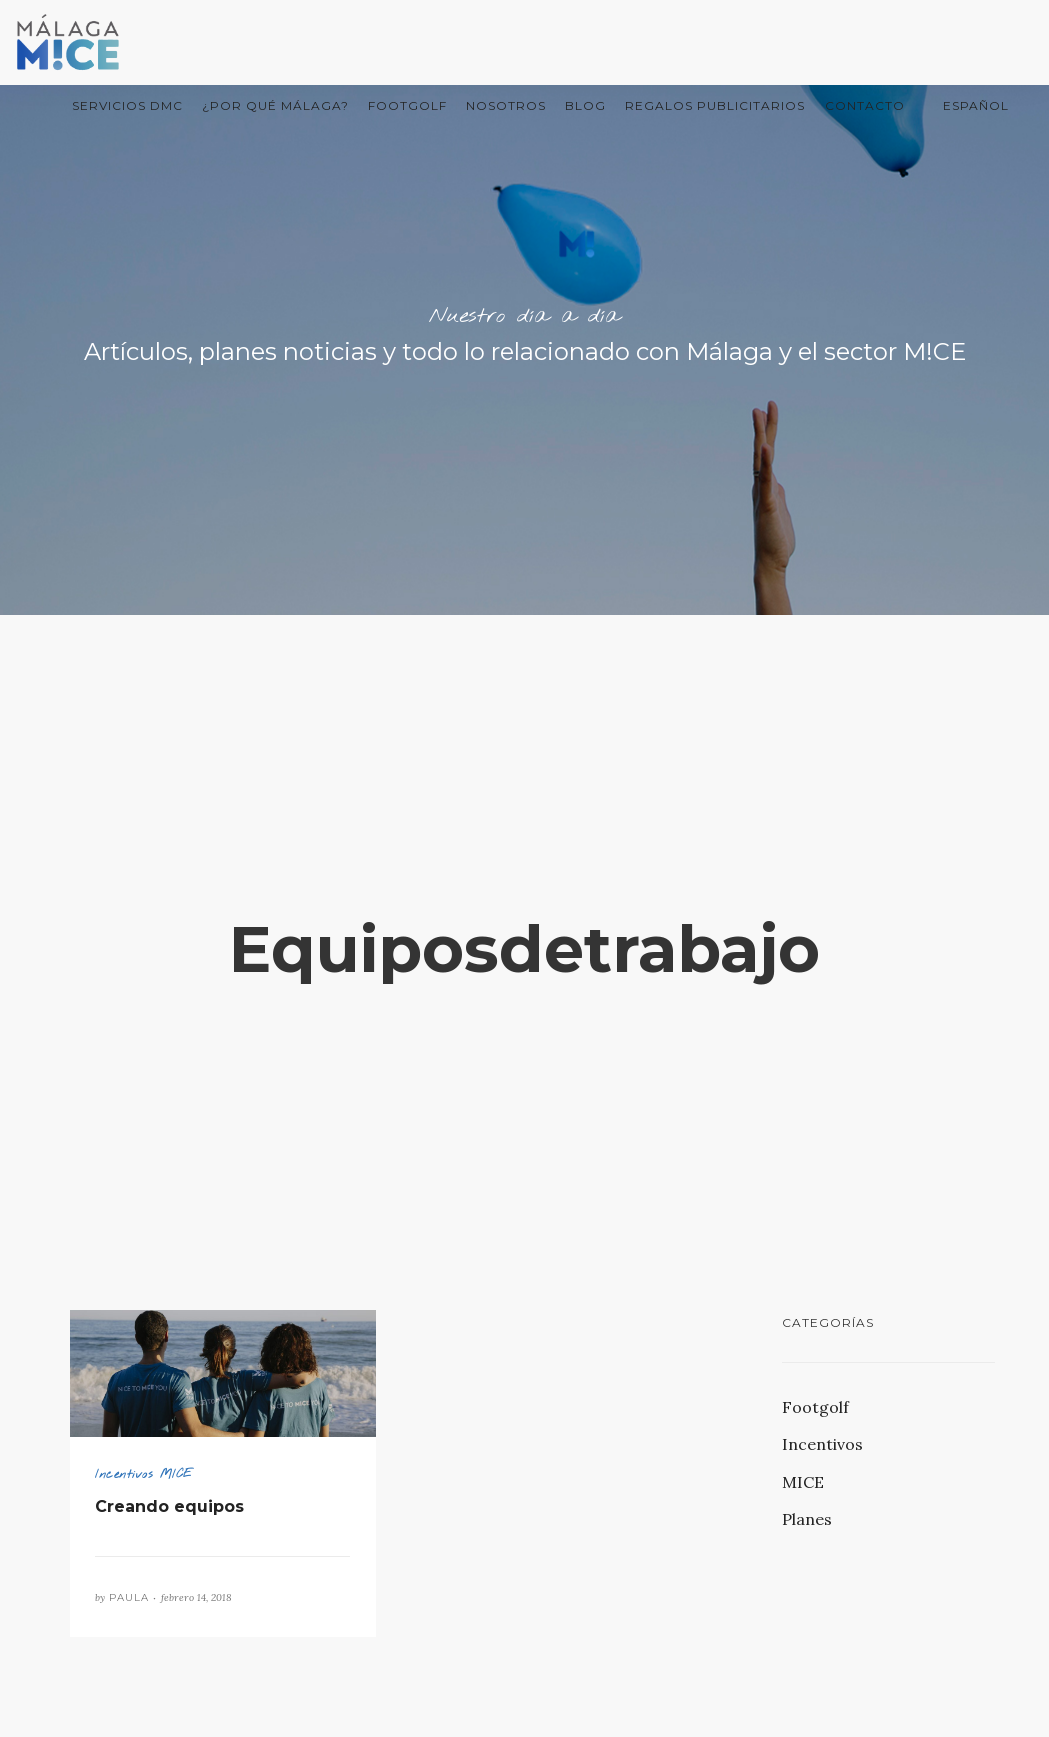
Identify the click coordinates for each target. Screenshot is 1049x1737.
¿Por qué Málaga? (275, 105)
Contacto (865, 105)
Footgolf (815, 1407)
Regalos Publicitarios (715, 105)
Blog (585, 105)
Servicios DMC (127, 105)
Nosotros (506, 105)
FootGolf (407, 105)
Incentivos (822, 1444)
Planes (807, 1519)
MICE (803, 1482)
